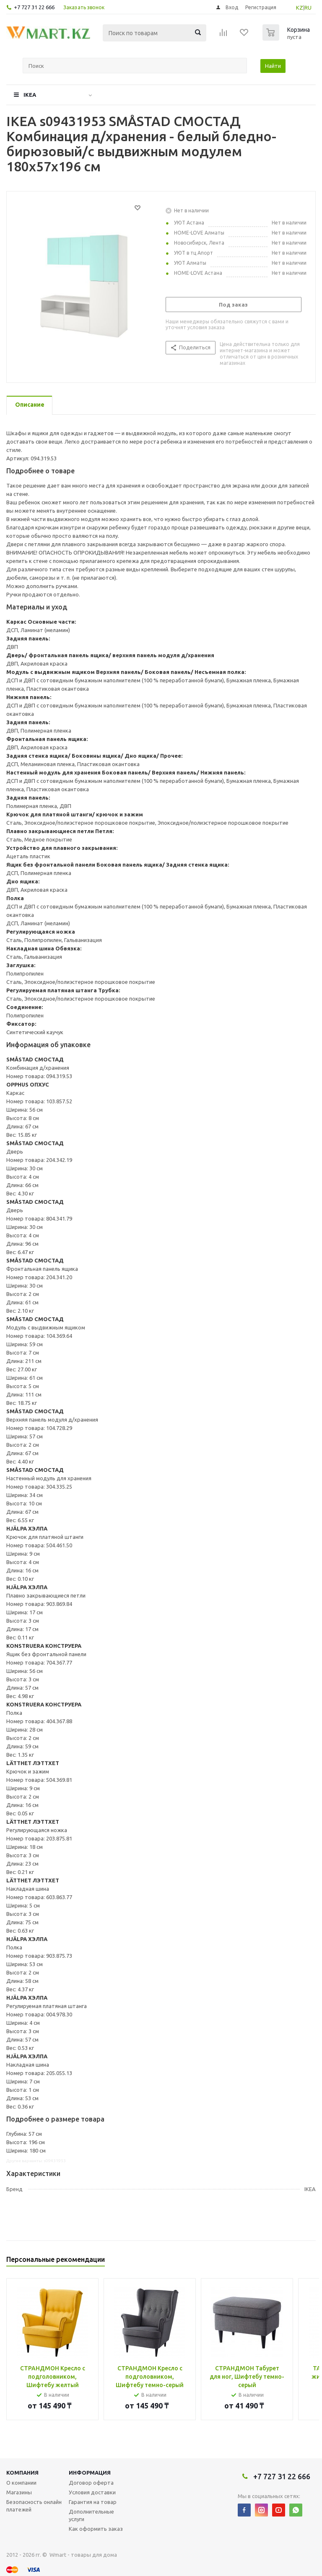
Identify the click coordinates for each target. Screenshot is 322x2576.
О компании (21, 2483)
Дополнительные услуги (91, 2515)
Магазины (19, 2492)
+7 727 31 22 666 (34, 7)
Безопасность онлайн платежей (34, 2505)
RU (308, 7)
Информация (90, 2472)
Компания (22, 2472)
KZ (299, 7)
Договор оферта (91, 2483)
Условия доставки (92, 2492)
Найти (273, 66)
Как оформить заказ (96, 2529)
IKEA (29, 95)
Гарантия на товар (93, 2502)
